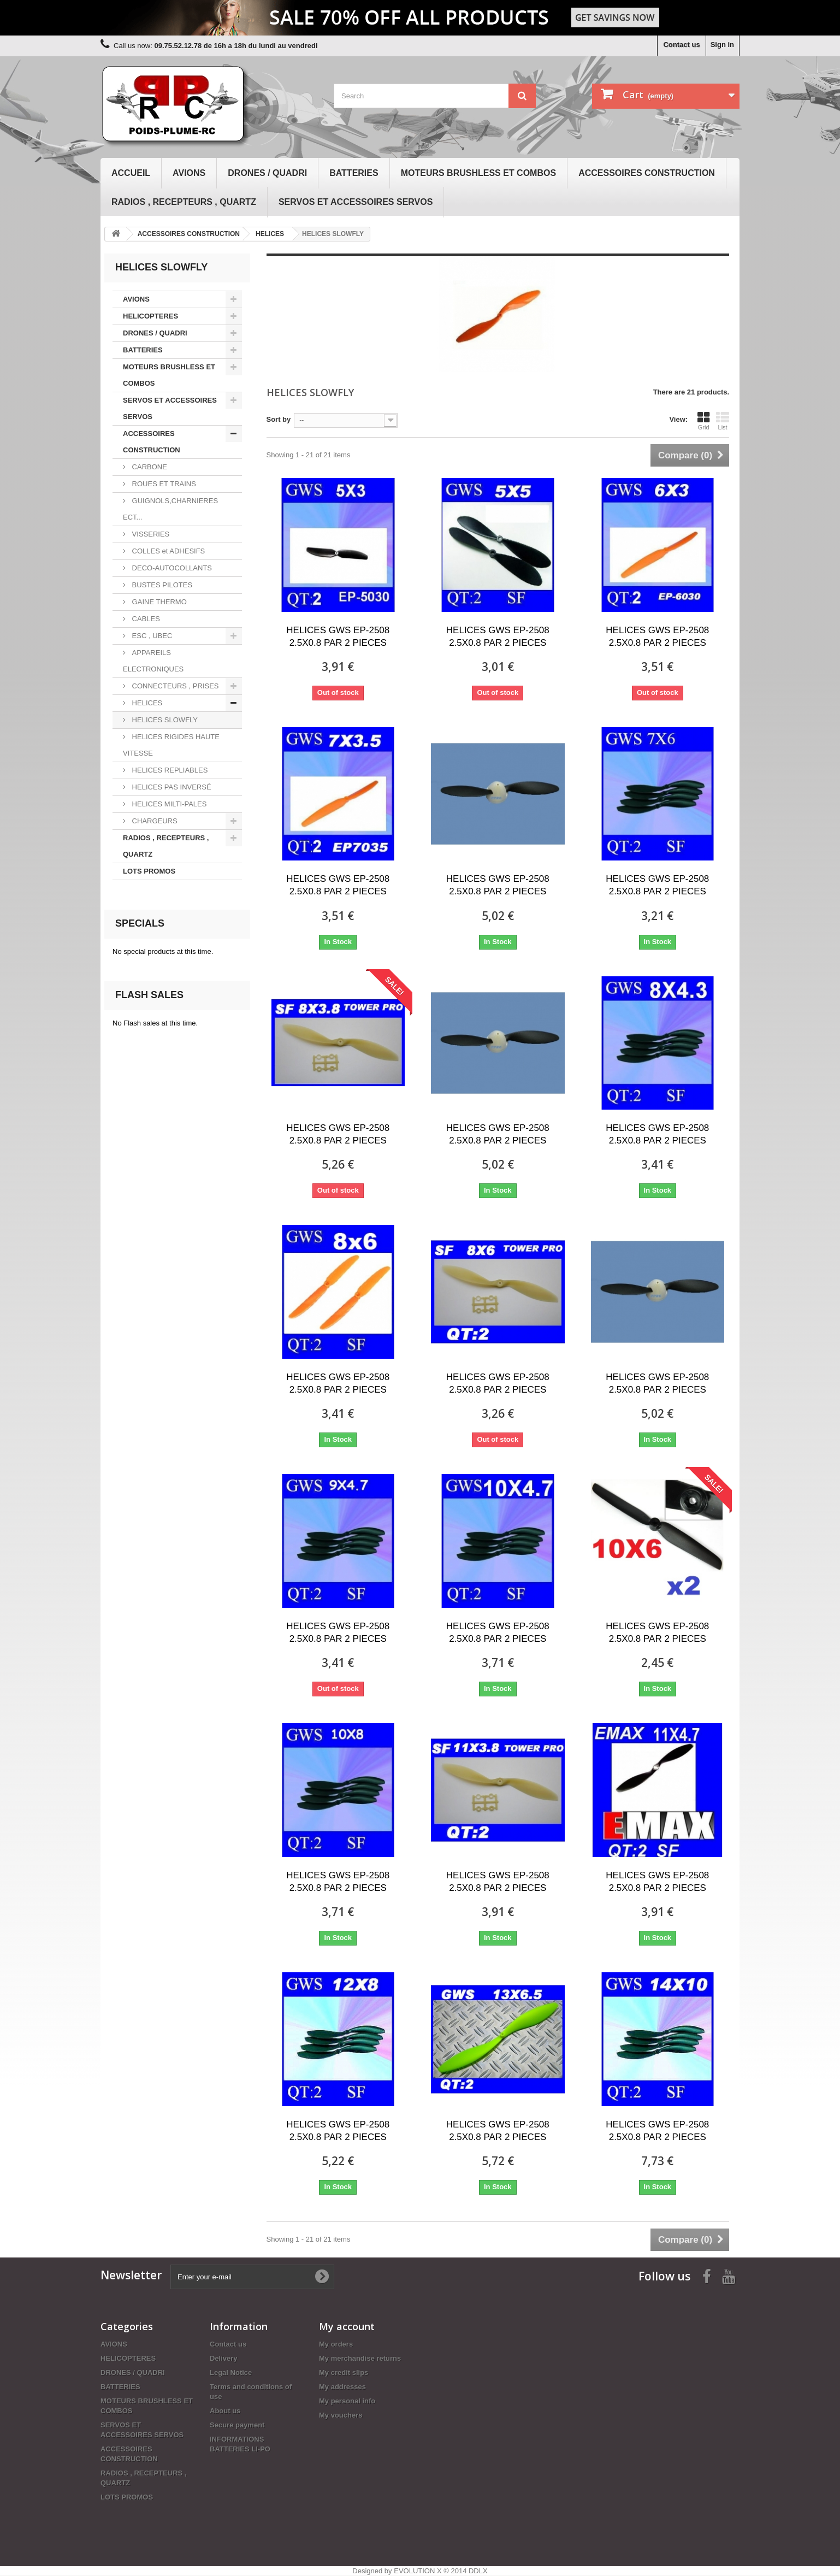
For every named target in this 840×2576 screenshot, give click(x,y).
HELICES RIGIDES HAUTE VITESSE (171, 745)
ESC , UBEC (151, 636)
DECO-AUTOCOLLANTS (171, 568)
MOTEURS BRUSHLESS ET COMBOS (478, 173)
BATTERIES (353, 173)
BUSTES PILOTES (161, 585)
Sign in (722, 44)
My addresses (342, 2387)
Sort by (279, 419)
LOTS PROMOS (149, 871)
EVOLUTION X (417, 2571)
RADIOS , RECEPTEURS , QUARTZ (183, 202)
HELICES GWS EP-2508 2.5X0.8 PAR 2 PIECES (337, 636)
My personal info (347, 2401)
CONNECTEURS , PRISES (174, 686)
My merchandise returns (360, 2358)
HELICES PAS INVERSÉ (170, 787)
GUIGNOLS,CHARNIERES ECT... (170, 509)
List (722, 421)
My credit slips (343, 2372)
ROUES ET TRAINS (163, 484)
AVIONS (189, 173)
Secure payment (237, 2425)
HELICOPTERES (150, 316)
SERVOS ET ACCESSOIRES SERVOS (356, 202)
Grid (703, 421)
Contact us (681, 44)
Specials (139, 923)
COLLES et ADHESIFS (167, 551)
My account (347, 2326)
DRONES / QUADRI (267, 173)
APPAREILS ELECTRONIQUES (153, 661)
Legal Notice (231, 2372)
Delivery (224, 2358)
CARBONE (148, 467)
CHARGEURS (154, 821)
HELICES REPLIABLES (169, 770)
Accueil (130, 173)
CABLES (145, 619)
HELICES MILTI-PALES (168, 804)
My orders (336, 2344)
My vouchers (340, 2415)
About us (225, 2411)
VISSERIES (149, 534)
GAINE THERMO (158, 602)
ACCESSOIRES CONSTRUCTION (646, 173)
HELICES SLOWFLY (164, 720)
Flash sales (149, 994)
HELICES (146, 703)
